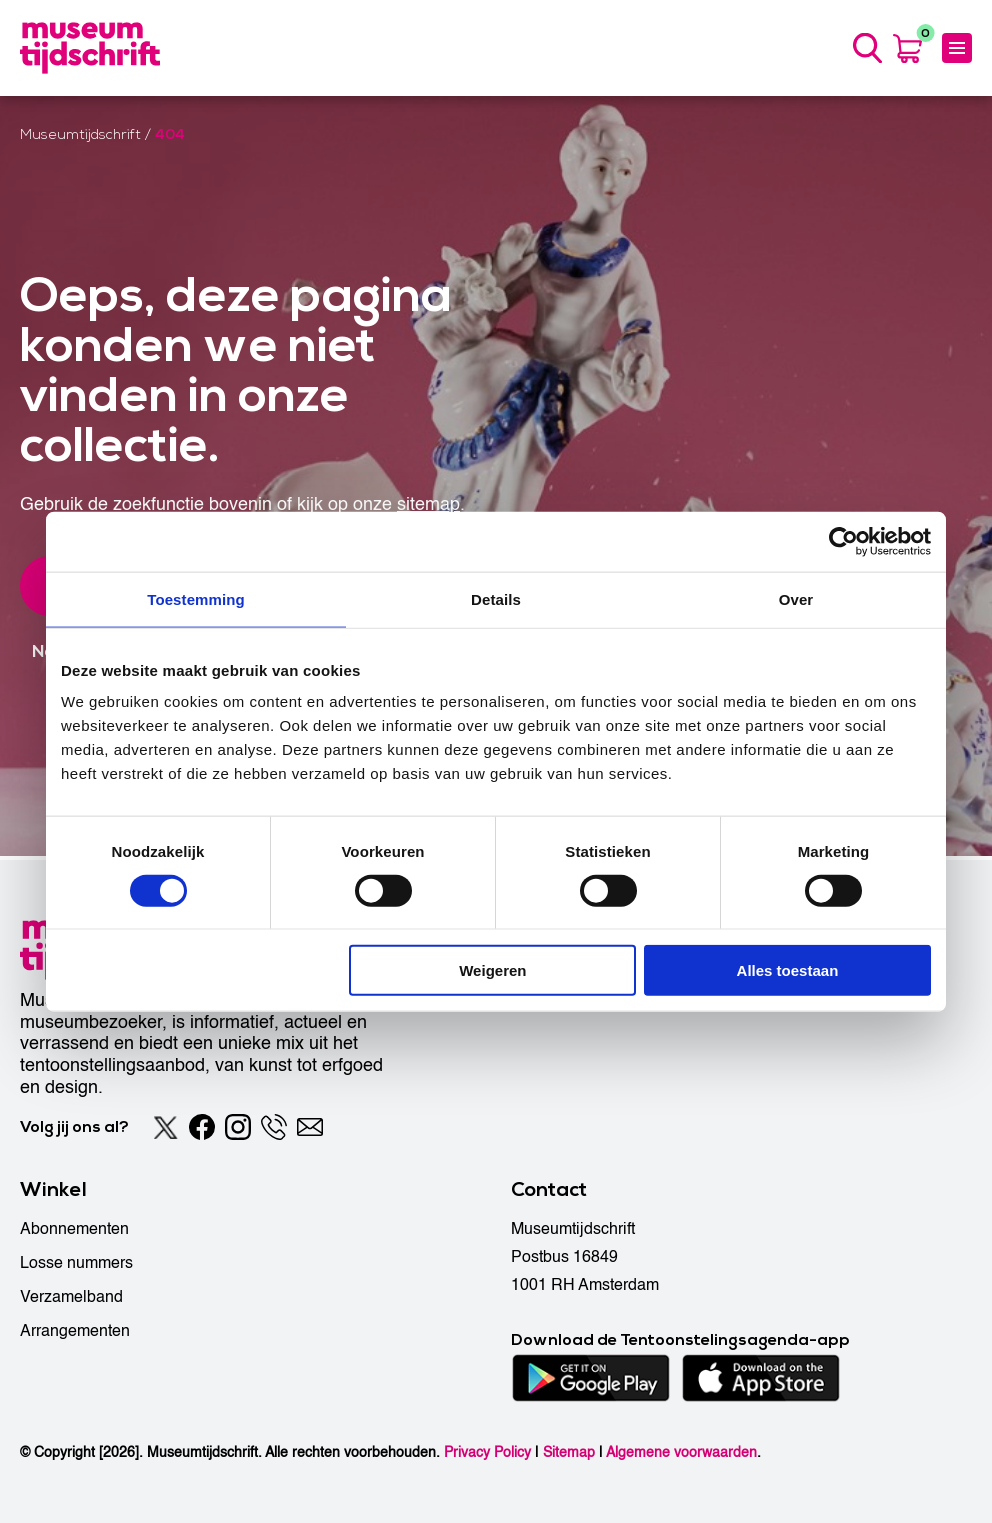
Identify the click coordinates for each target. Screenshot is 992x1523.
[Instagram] (238, 1127)
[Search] (867, 50)
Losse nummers (76, 1263)
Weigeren (492, 970)
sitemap (428, 508)
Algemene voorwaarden (681, 1452)
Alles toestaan (788, 970)
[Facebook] (202, 1127)
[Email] (310, 1127)
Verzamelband (71, 1297)
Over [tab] (796, 598)
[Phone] (274, 1127)
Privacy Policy (487, 1452)
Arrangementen (75, 1331)
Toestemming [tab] (196, 598)
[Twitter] (166, 1127)
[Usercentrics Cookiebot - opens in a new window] (843, 541)
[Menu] (957, 50)
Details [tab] (496, 598)
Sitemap (569, 1452)
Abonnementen (74, 1229)
